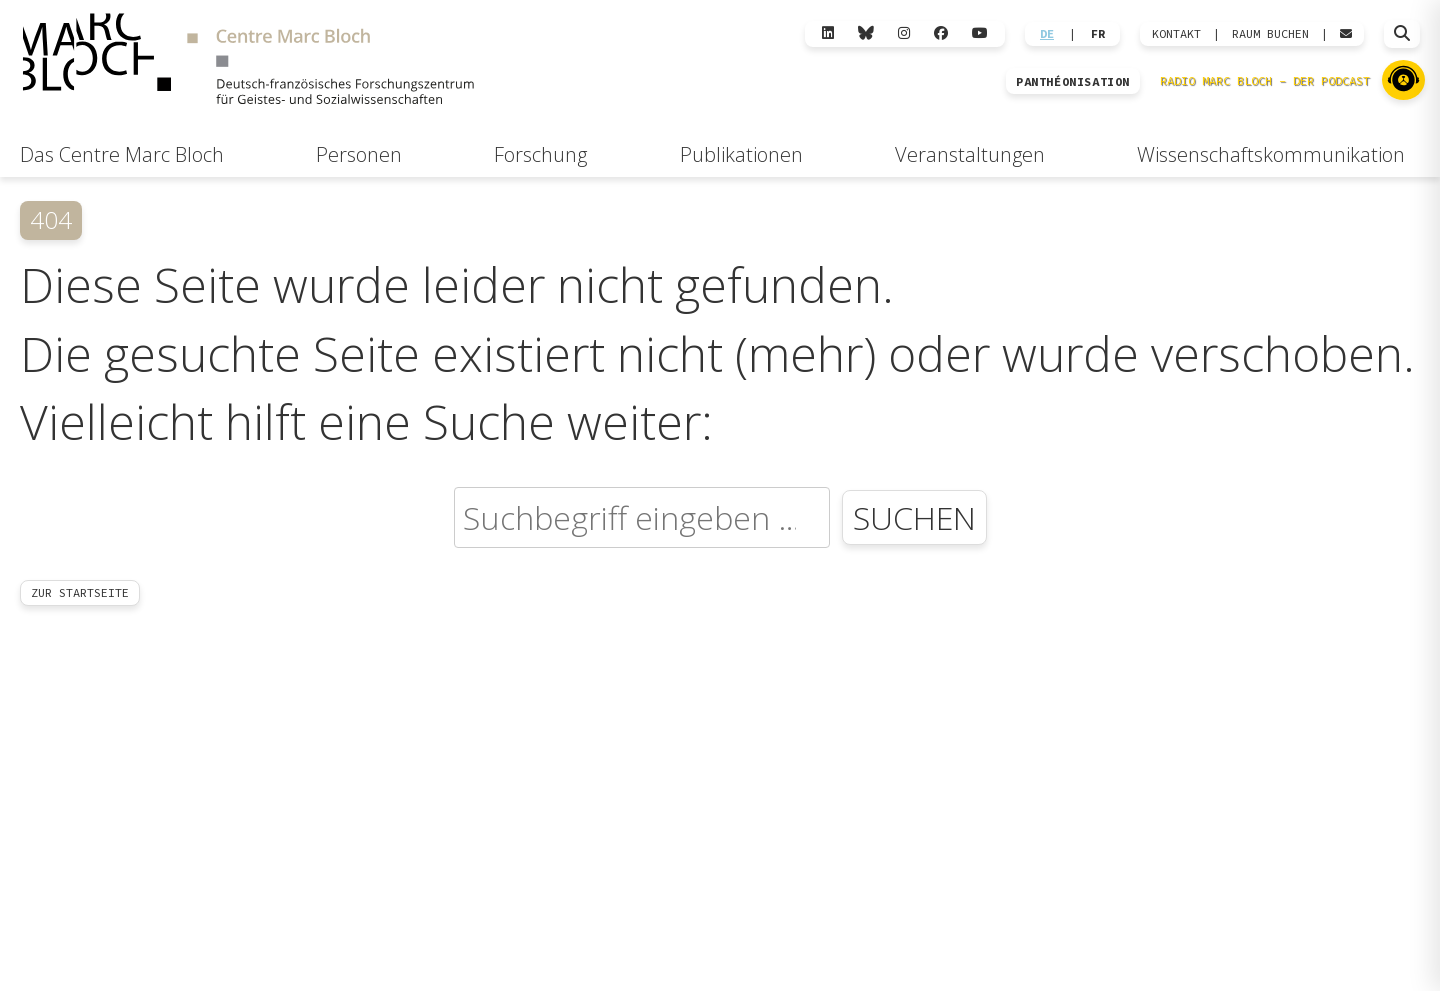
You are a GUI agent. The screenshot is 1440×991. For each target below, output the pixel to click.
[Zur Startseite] (248, 61)
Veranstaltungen (970, 154)
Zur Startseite (80, 592)
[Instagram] (904, 33)
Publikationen (741, 154)
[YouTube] (980, 33)
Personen (359, 154)
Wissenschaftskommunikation (1271, 154)
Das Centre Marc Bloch (122, 154)
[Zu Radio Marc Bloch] (1403, 80)
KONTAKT (1176, 34)
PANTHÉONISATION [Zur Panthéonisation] (1073, 82)
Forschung (540, 154)
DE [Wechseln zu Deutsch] (1047, 34)
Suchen (914, 517)
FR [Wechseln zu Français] (1098, 34)
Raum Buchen (1270, 34)
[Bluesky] (866, 33)
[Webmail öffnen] (1346, 34)
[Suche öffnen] (1402, 34)
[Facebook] (941, 33)
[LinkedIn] (828, 33)
